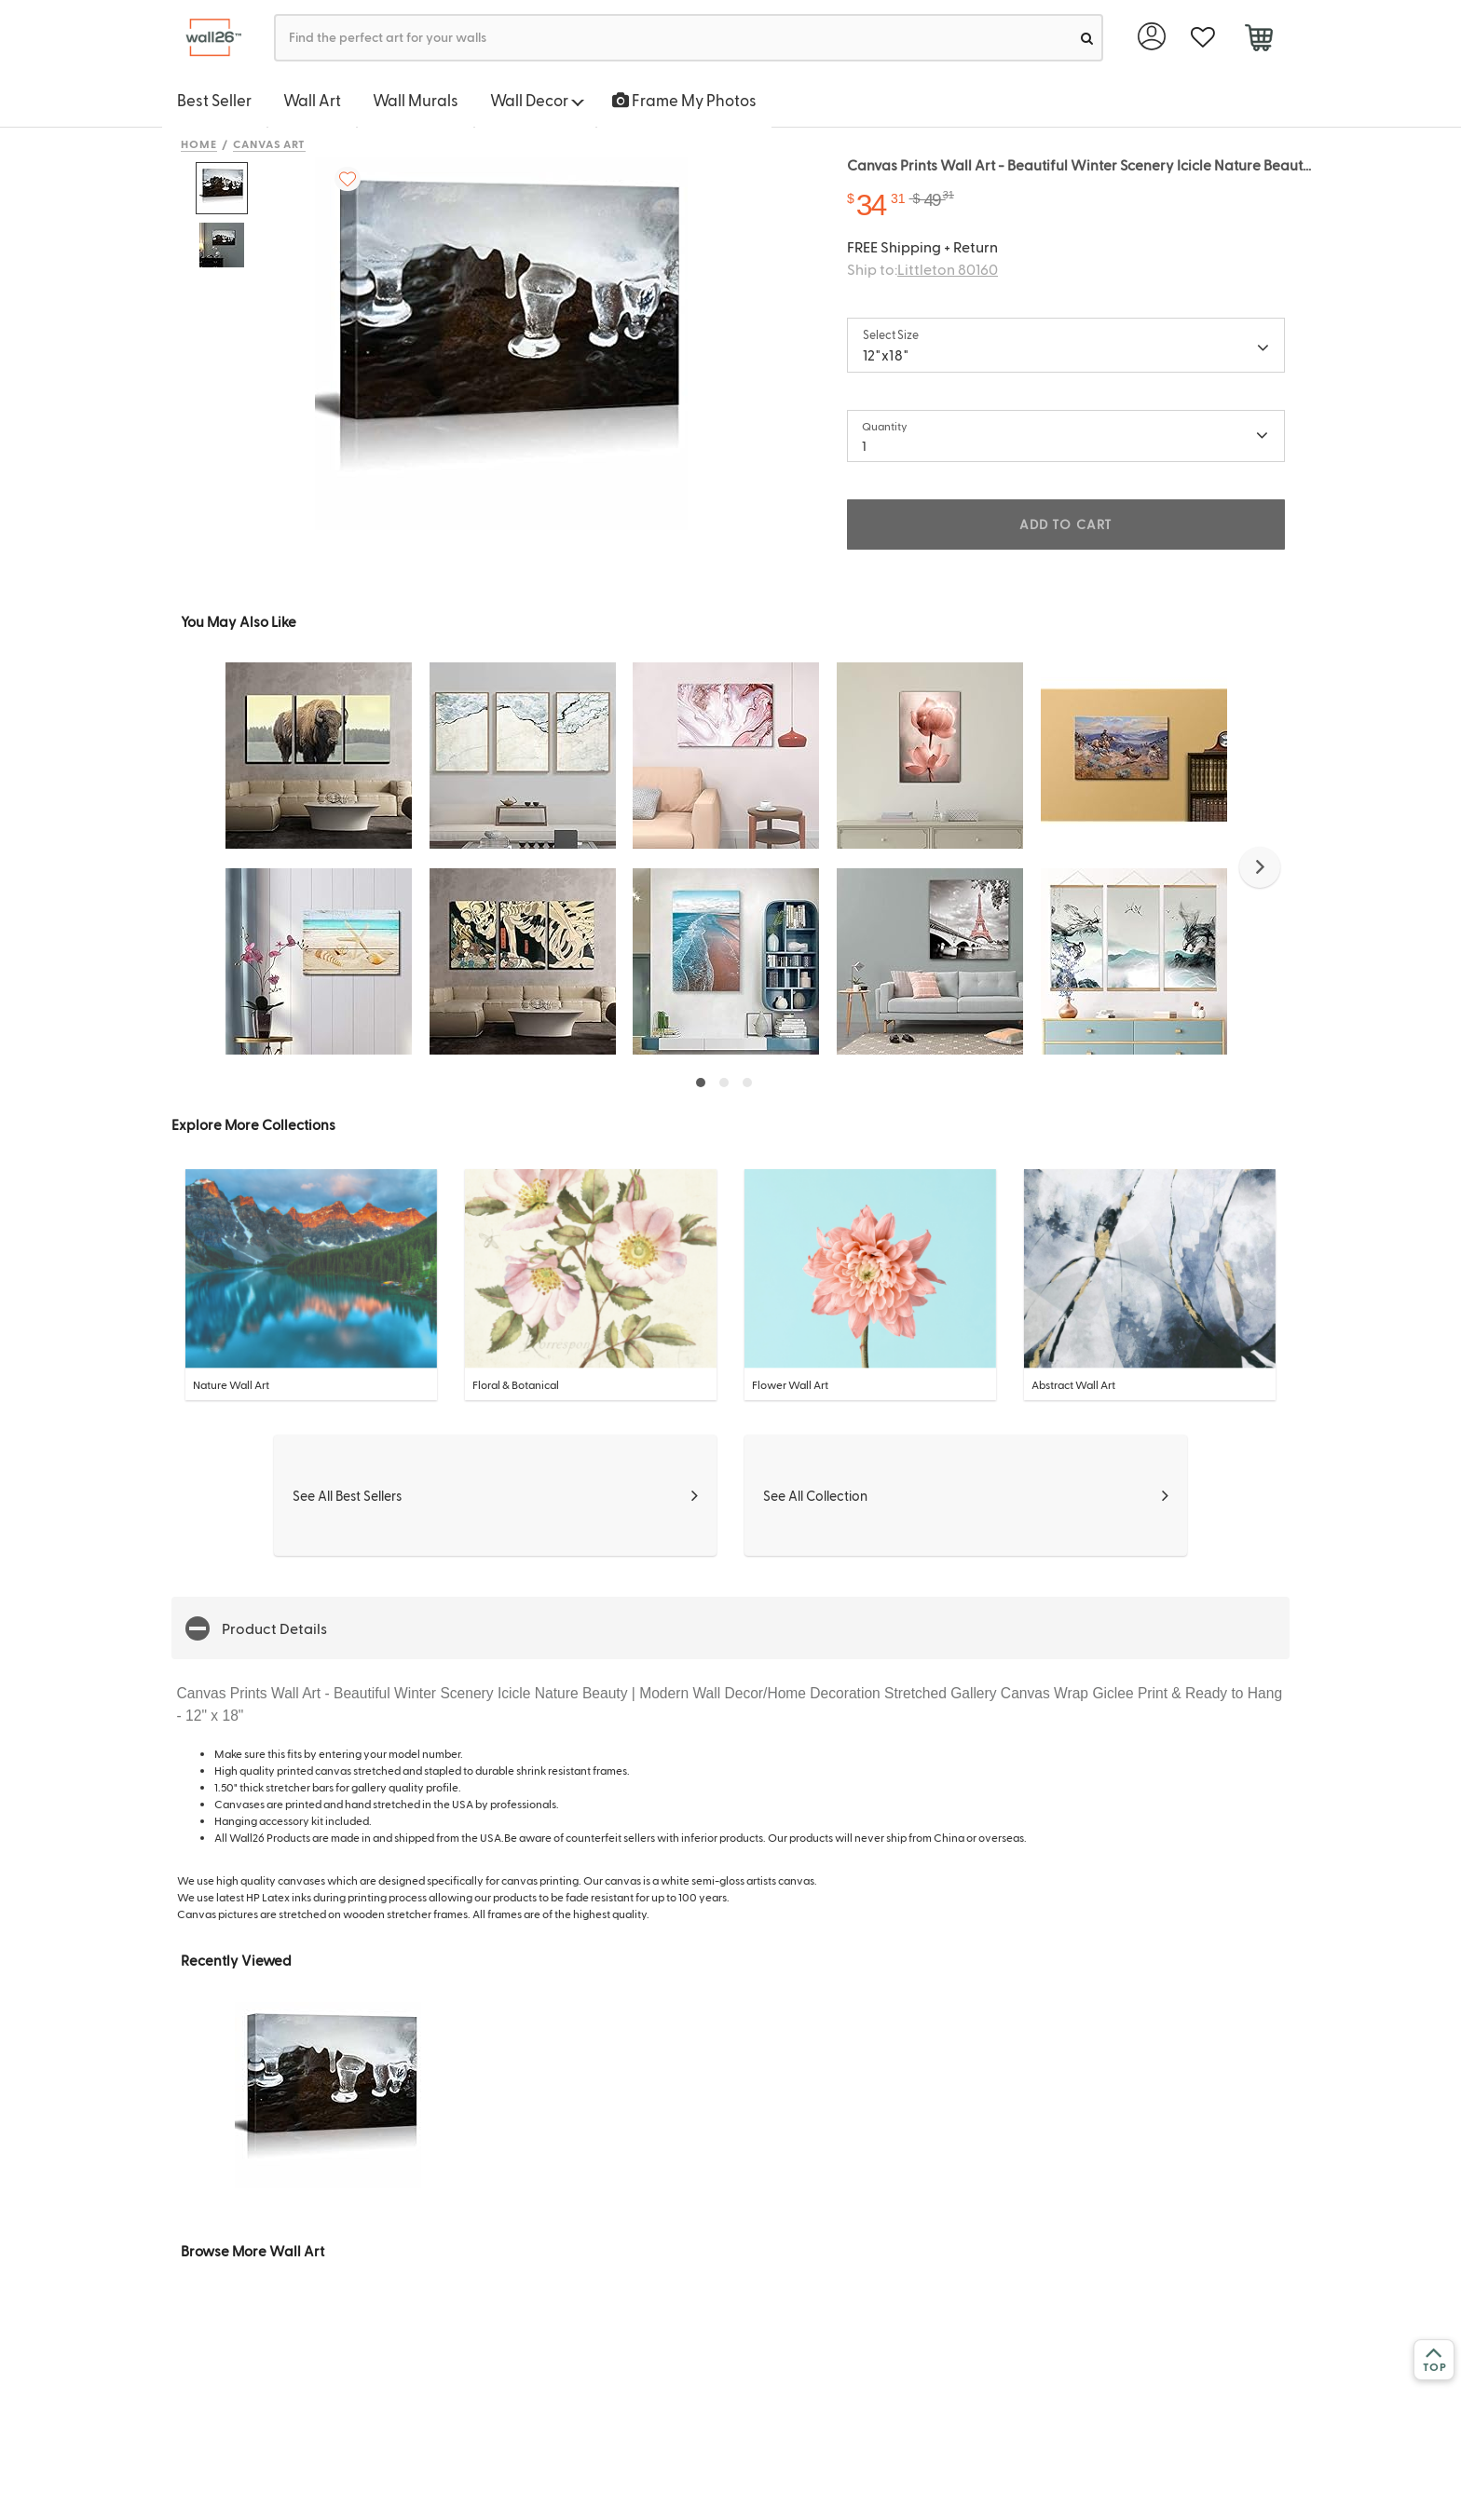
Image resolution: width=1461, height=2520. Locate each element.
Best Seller (214, 99)
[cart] (1258, 40)
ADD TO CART (1066, 524)
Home (199, 143)
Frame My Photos (684, 99)
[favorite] (1202, 37)
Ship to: (922, 269)
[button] (1259, 867)
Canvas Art (270, 143)
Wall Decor (537, 99)
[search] (1087, 37)
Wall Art (312, 99)
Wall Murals (415, 99)
